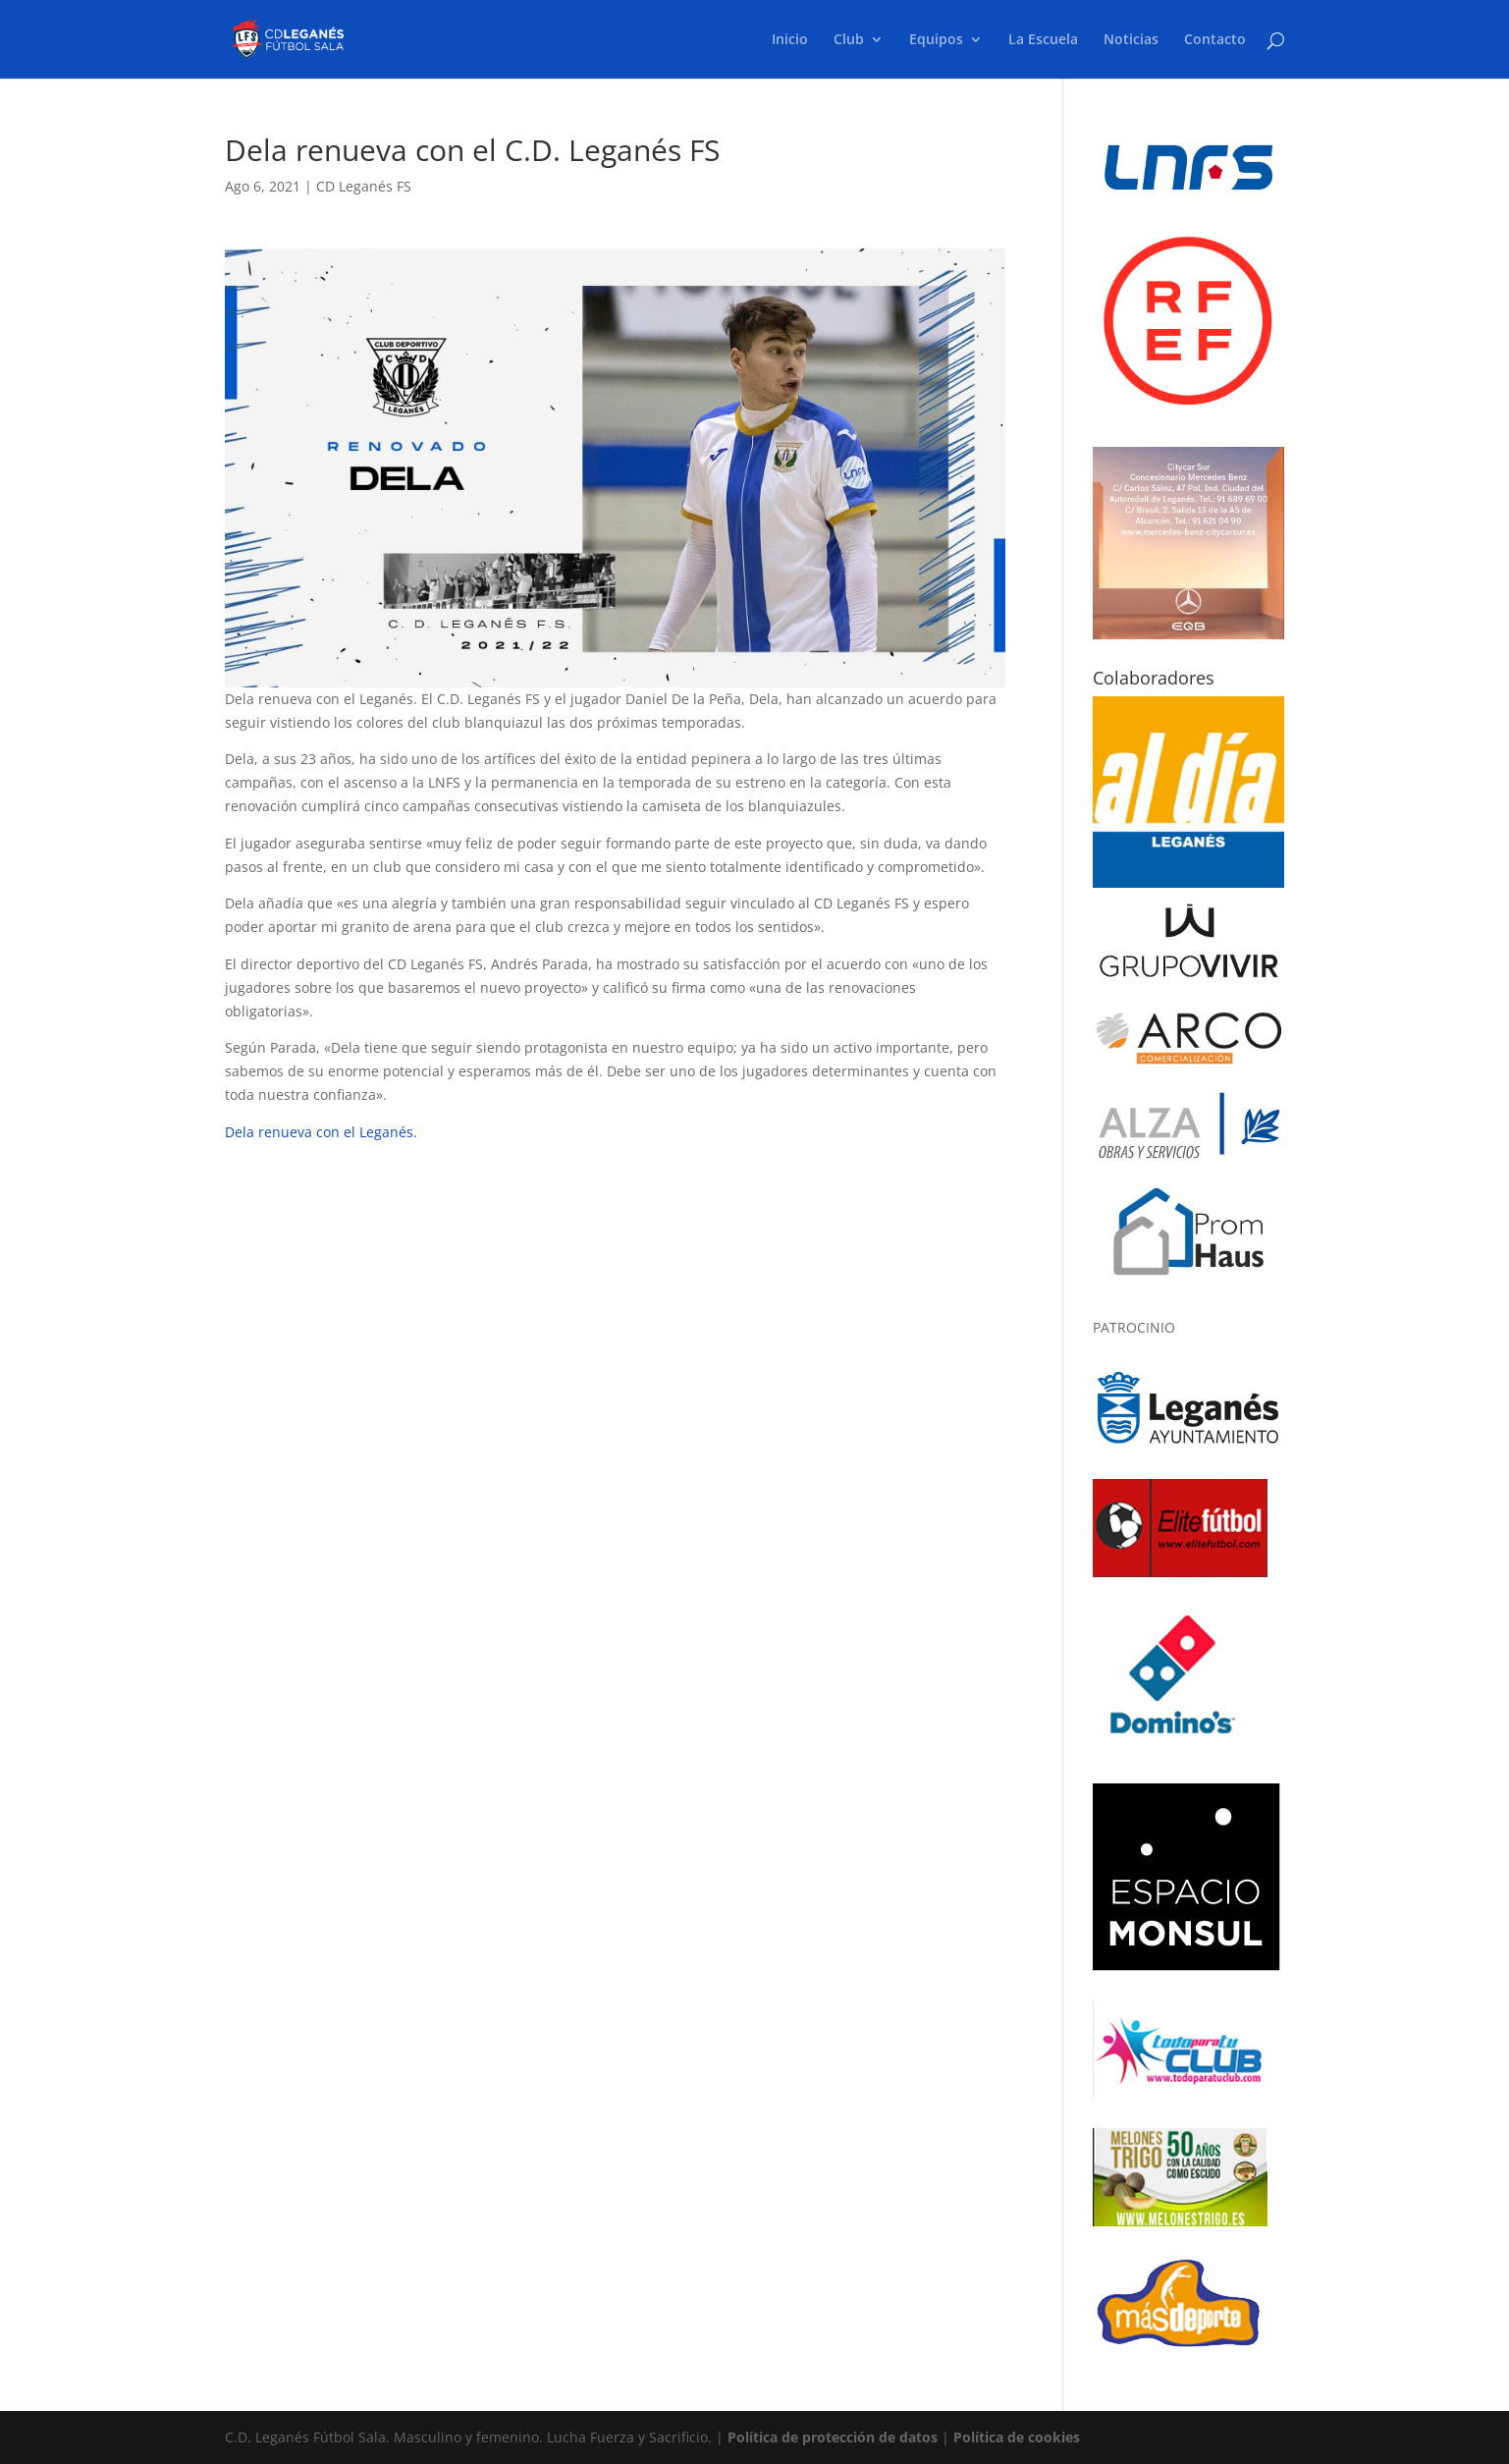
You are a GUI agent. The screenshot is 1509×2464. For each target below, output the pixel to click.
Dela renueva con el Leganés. (321, 1131)
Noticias (1131, 40)
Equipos (936, 40)
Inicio (790, 40)
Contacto (1215, 40)
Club (849, 40)
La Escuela (1043, 40)
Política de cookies (1016, 2437)
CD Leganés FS (363, 186)
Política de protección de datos (833, 2437)
